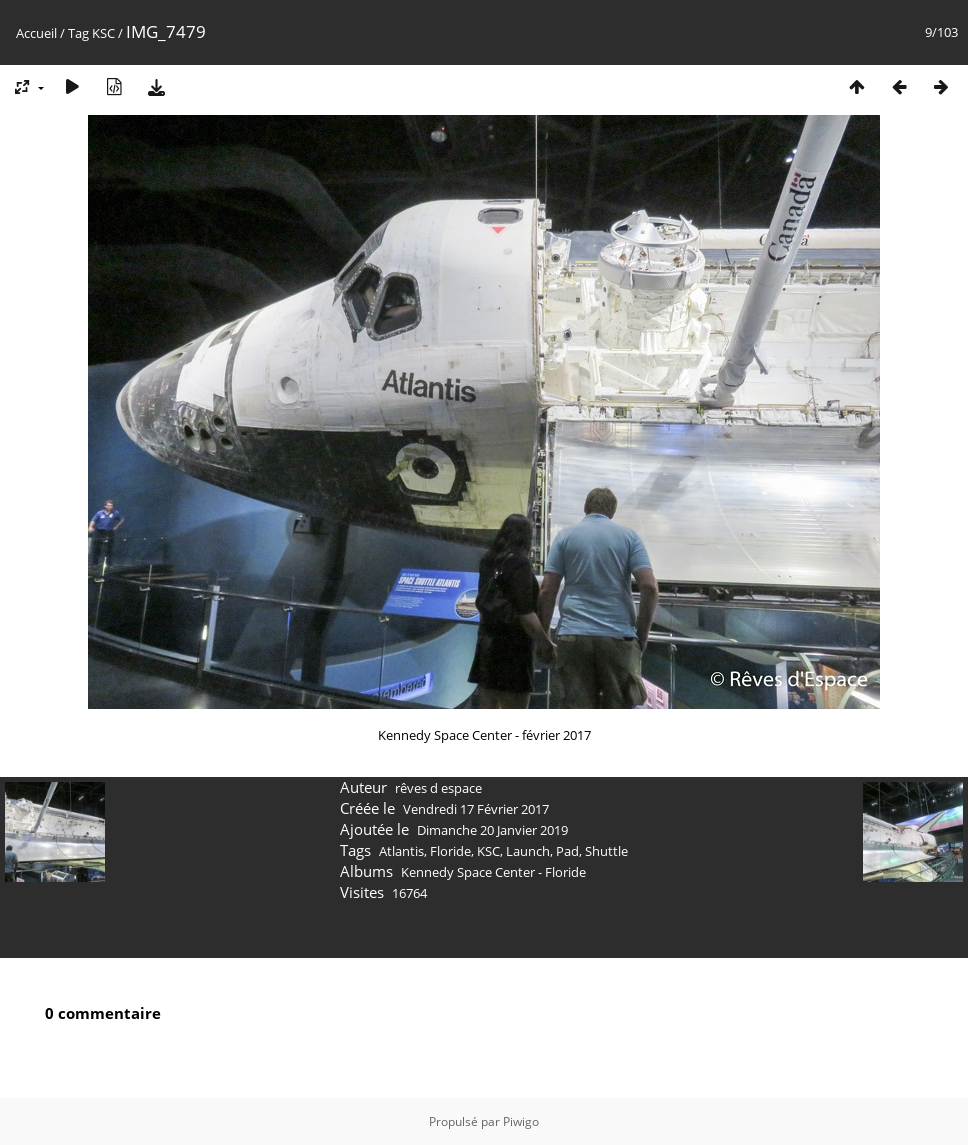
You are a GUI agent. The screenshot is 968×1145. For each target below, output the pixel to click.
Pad (567, 851)
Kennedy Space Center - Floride (493, 872)
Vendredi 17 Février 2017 (476, 809)
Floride (450, 851)
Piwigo (521, 1121)
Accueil (36, 33)
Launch (528, 851)
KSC (103, 33)
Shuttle (606, 851)
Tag (78, 33)
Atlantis (401, 851)
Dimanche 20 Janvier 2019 (492, 830)
